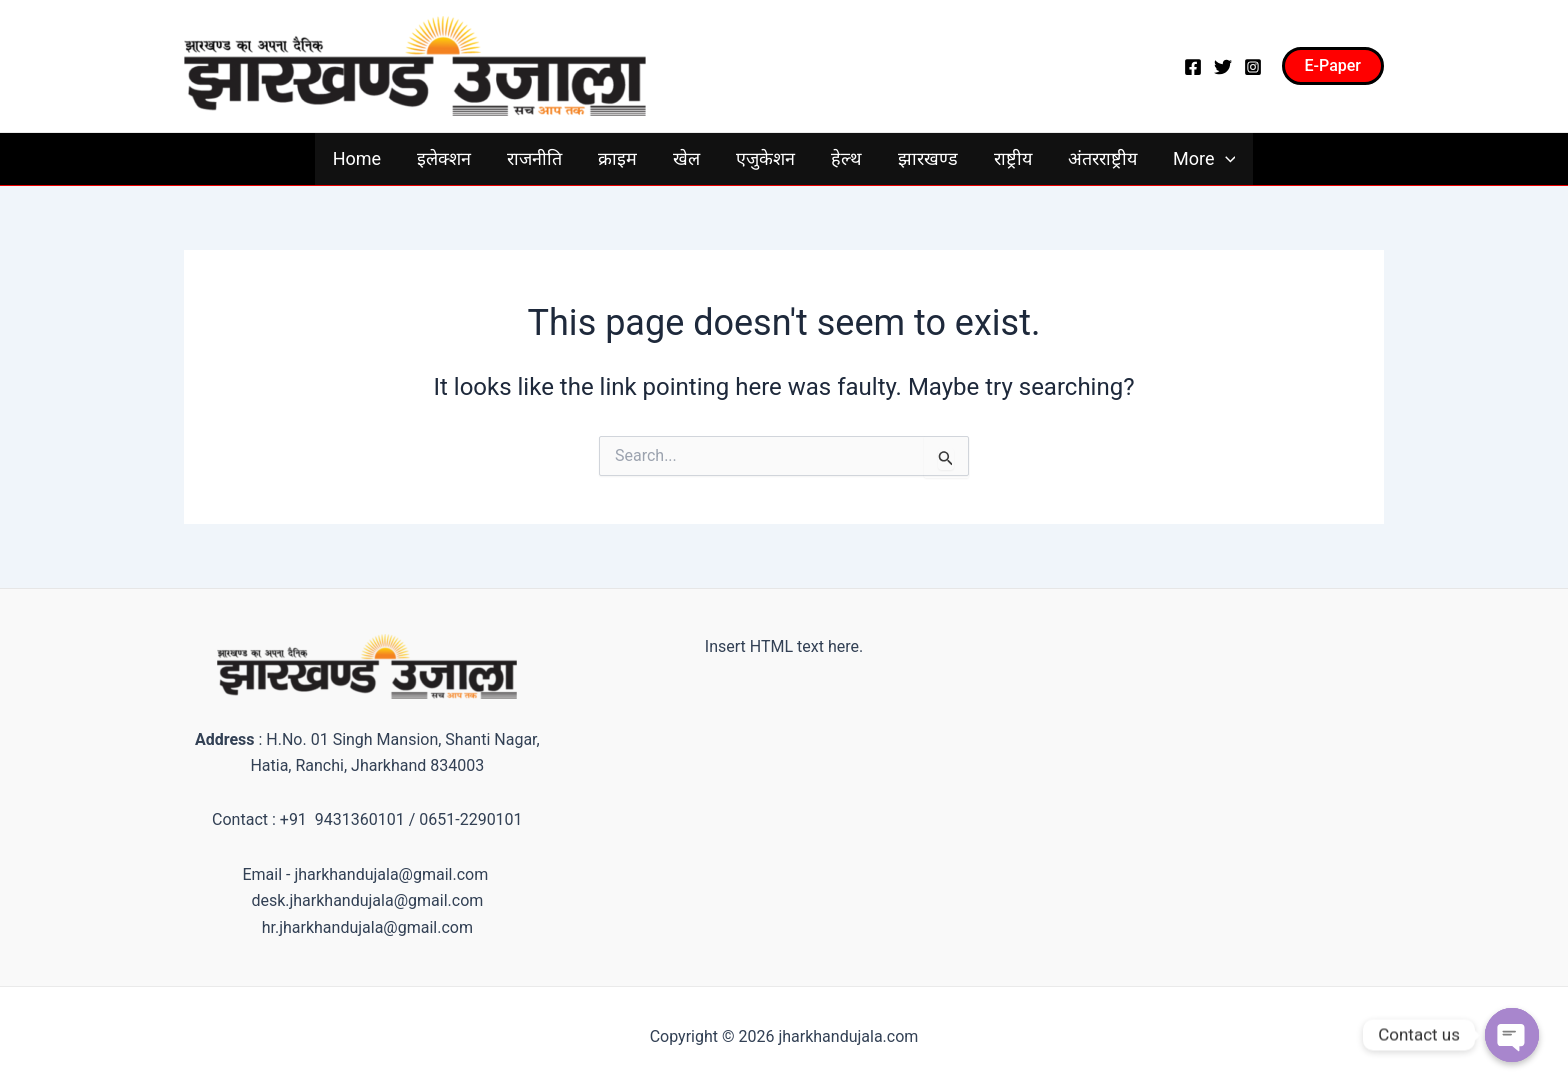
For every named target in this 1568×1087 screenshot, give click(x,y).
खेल (686, 158)
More (1204, 159)
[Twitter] (1223, 67)
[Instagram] (1253, 67)
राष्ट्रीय (1013, 158)
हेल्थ (846, 158)
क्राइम (617, 158)
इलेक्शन (444, 158)
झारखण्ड (928, 158)
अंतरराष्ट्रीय (1102, 158)
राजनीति (534, 158)
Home (357, 158)
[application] (1225, 159)
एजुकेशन (765, 158)
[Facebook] (1193, 67)
